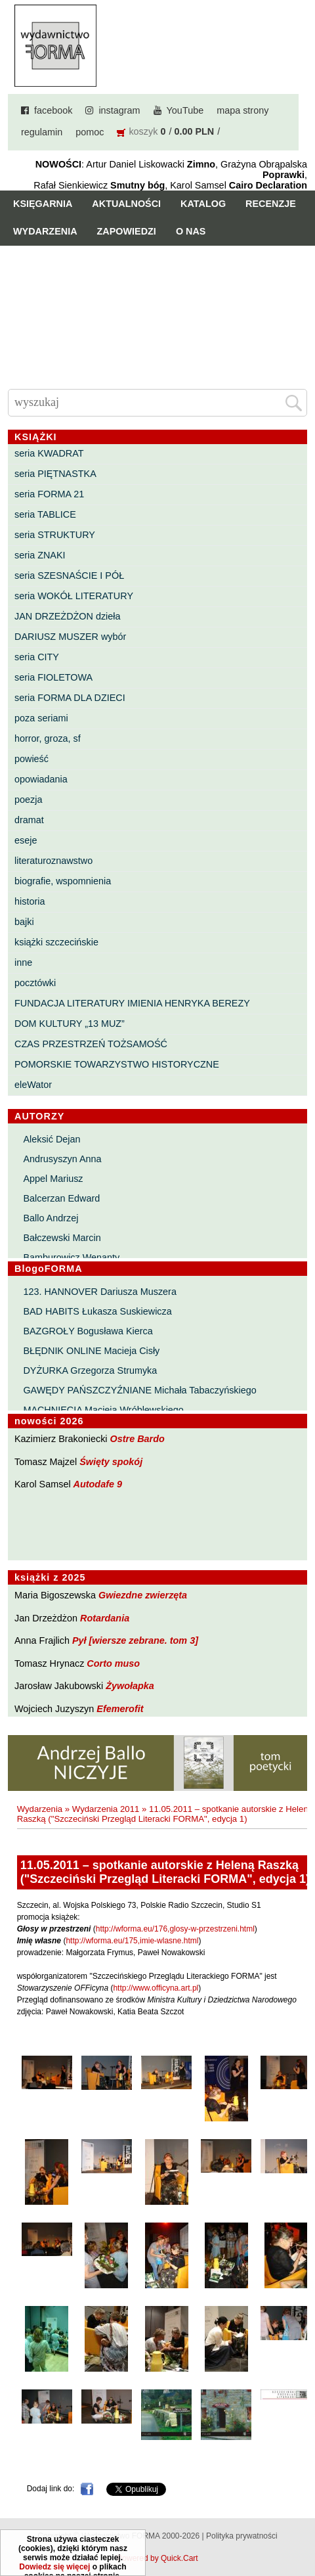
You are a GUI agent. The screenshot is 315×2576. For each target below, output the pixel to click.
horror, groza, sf (47, 738)
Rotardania (104, 1618)
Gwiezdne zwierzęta (142, 1595)
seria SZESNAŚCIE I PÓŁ (69, 575)
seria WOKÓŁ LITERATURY (73, 596)
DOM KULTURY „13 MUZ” (69, 1023)
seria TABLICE (45, 514)
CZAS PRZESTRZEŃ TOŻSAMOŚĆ (90, 1044)
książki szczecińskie (56, 942)
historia (29, 901)
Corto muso (113, 1663)
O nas (191, 231)
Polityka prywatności (242, 2536)
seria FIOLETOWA (53, 677)
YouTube (185, 110)
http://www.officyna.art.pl (155, 1988)
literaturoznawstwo (53, 860)
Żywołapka (130, 1686)
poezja (28, 799)
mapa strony (242, 110)
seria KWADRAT (49, 453)
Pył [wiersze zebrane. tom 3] (135, 1640)
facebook (53, 110)
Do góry (300, 2527)
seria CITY (36, 657)
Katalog (203, 203)
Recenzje (270, 203)
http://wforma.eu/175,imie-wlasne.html (132, 1940)
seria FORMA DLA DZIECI (69, 697)
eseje (25, 840)
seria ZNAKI (40, 555)
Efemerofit (119, 1709)
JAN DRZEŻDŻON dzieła (67, 616)
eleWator (33, 1084)
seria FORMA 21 (49, 494)
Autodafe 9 (98, 1484)
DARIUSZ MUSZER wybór (70, 636)
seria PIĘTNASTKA (55, 473)
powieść (31, 759)
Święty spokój (110, 1462)
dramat (29, 820)
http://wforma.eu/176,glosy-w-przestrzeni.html (175, 1928)
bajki (24, 921)
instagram (119, 110)
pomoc (89, 132)
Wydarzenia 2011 (106, 1809)
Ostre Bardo (137, 1439)
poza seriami (41, 718)
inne (23, 962)
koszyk (143, 131)
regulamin (41, 132)
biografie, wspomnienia (62, 881)
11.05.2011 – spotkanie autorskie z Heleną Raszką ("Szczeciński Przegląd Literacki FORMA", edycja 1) (165, 1814)
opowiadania (41, 779)
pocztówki (35, 983)
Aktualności (126, 203)
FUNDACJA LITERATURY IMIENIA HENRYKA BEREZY (132, 1003)
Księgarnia (42, 203)
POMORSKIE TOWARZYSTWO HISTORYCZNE (116, 1064)
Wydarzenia (45, 231)
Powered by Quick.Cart (157, 2558)
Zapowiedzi (126, 231)
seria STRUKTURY (54, 535)
